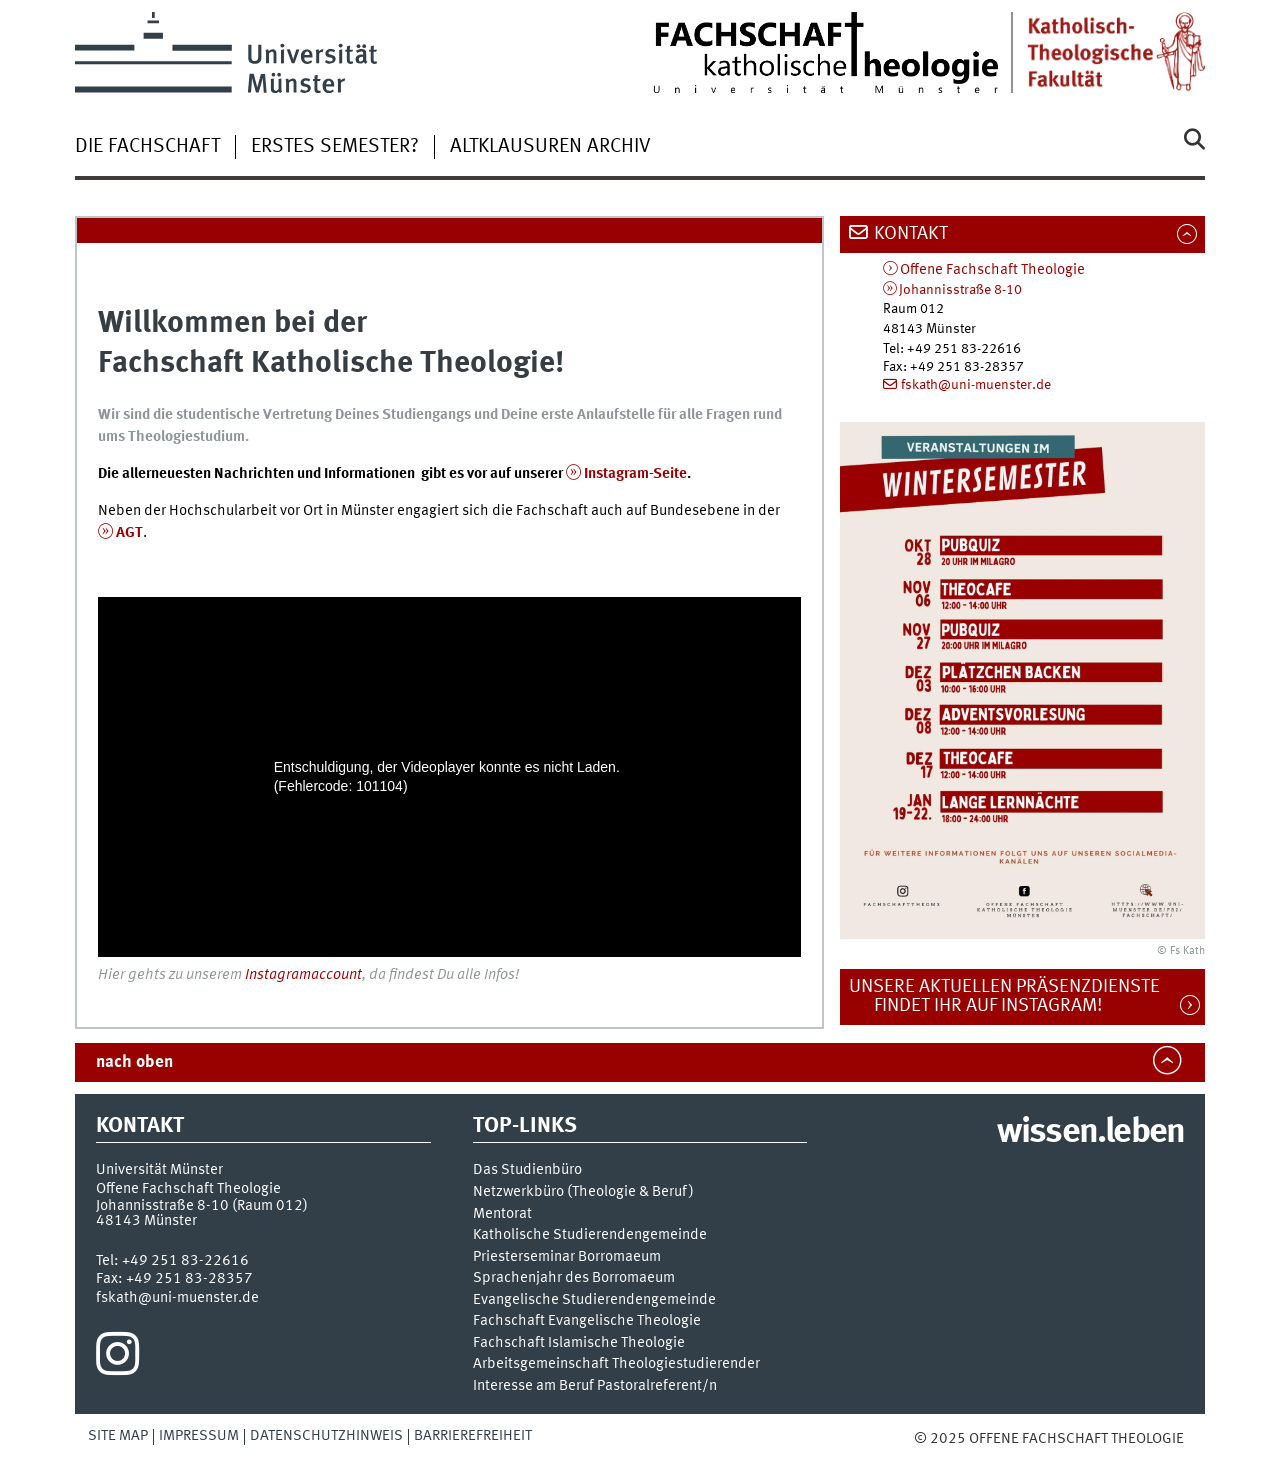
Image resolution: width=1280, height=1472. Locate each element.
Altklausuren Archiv (550, 147)
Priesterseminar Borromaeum (567, 1257)
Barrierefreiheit (473, 1436)
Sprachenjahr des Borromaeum (574, 1278)
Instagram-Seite (635, 474)
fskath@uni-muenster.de (976, 385)
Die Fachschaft (147, 147)
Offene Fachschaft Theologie (992, 270)
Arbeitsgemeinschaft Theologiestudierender (616, 1364)
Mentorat (502, 1214)
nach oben (134, 1062)
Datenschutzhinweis (326, 1436)
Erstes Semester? (335, 147)
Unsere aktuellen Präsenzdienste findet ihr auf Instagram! (1015, 996)
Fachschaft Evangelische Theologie (587, 1321)
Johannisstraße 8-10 (960, 290)
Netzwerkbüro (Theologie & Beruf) (583, 1192)
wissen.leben (1090, 1133)
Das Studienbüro (527, 1170)
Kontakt (911, 234)
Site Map (118, 1436)
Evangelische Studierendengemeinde (594, 1300)
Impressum (199, 1436)
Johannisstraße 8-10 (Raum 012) (202, 1206)
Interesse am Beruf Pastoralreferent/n (595, 1386)
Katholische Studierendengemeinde (590, 1235)
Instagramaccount (303, 975)
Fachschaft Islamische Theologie (579, 1343)
